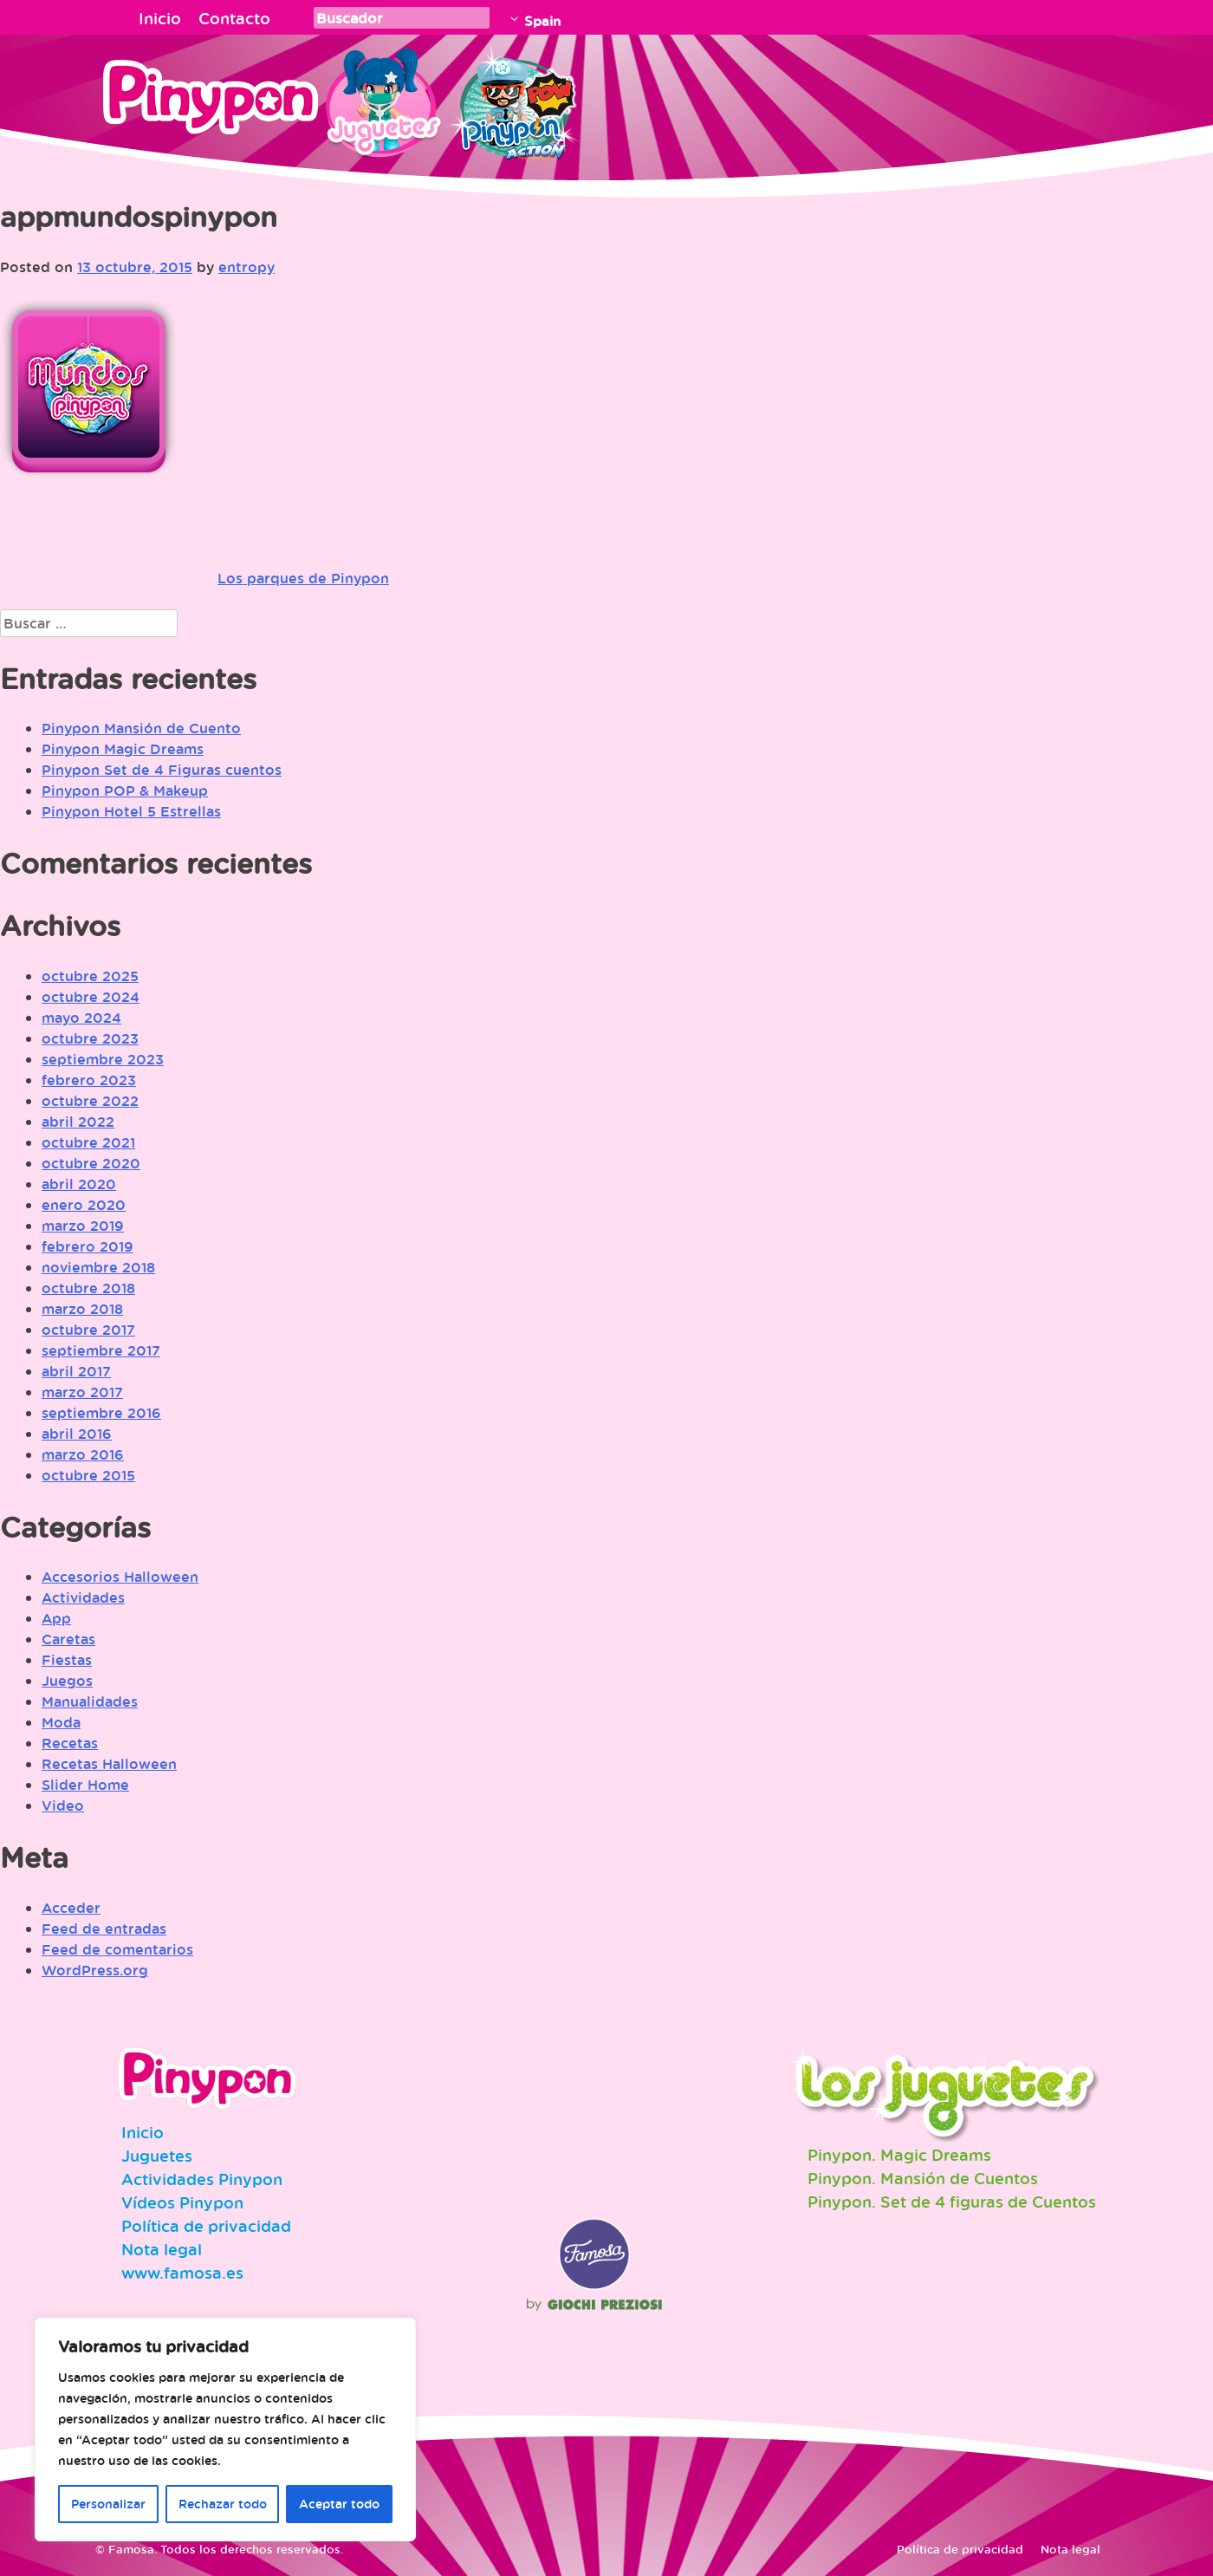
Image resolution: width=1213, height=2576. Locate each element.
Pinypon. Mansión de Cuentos (923, 2178)
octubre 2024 (90, 996)
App (56, 1618)
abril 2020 (79, 1184)
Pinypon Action (514, 100)
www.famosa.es (182, 2272)
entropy (246, 266)
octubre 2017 (88, 1329)
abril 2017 (76, 1371)
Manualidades (90, 1701)
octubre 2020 (91, 1163)
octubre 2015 (88, 1475)
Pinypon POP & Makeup (125, 790)
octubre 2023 (90, 1038)
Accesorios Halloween (120, 1576)
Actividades (83, 1597)
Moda (61, 1722)
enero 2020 (84, 1204)
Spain (542, 20)
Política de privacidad (206, 2225)
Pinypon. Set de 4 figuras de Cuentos (952, 2201)
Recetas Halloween (109, 1763)
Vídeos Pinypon (182, 2202)
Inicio (160, 18)
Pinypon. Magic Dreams (899, 2154)
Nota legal (161, 2249)
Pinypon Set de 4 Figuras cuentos (162, 769)
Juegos (67, 1680)
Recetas (70, 1743)
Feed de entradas (104, 1928)
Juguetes (380, 100)
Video (63, 1805)
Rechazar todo (222, 2503)
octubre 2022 (90, 1100)
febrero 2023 (89, 1080)
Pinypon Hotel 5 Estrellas (131, 811)
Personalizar (108, 2503)
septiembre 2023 (103, 1059)
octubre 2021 (88, 1142)
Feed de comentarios (117, 1949)
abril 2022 (78, 1121)
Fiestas (67, 1659)
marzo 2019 (83, 1225)
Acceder (71, 1907)
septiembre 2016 (101, 1412)
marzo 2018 (82, 1308)
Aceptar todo (339, 2503)
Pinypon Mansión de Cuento (141, 728)
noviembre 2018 (98, 1267)
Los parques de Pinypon (303, 578)
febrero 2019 (87, 1246)
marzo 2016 (83, 1454)
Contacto (234, 18)
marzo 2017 (82, 1392)
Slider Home (85, 1784)
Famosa (594, 2285)
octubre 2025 (90, 976)
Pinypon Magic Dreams (123, 748)
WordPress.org (95, 1970)
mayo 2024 (81, 1017)
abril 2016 (77, 1433)
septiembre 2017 (101, 1350)
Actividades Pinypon (201, 2179)
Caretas (68, 1639)
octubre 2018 (88, 1288)
